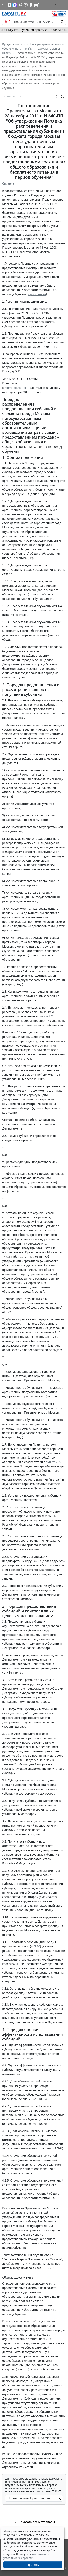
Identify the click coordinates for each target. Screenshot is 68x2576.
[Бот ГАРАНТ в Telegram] (26, 5)
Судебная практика (34, 30)
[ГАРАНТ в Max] (14, 5)
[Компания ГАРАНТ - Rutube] (36, 5)
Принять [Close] (33, 2565)
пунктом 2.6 (54, 1462)
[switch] (7, 21)
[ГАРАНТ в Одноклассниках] (31, 5)
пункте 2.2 (45, 1016)
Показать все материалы (34, 2522)
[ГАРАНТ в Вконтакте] (4, 5)
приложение (37, 294)
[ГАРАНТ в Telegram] (20, 5)
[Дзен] (9, 5)
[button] (55, 4)
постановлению (16, 388)
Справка (8, 183)
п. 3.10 (35, 1946)
